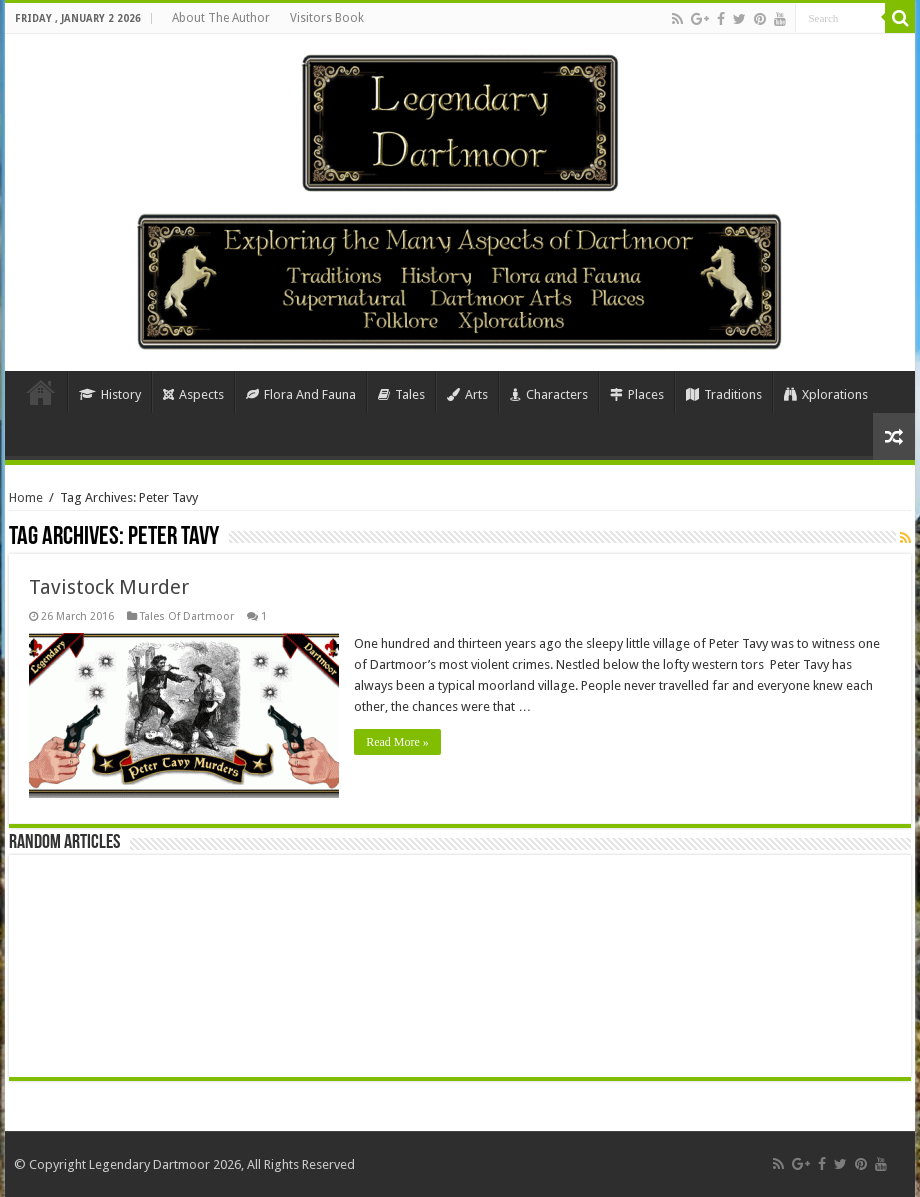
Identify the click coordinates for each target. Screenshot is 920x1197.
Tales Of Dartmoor (187, 616)
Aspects (193, 394)
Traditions (724, 394)
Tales (401, 394)
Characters (549, 394)
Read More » (397, 742)
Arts (467, 394)
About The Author (221, 18)
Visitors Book (327, 18)
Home (41, 392)
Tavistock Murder (109, 587)
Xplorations (826, 394)
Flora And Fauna (301, 394)
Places (637, 394)
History (110, 394)
